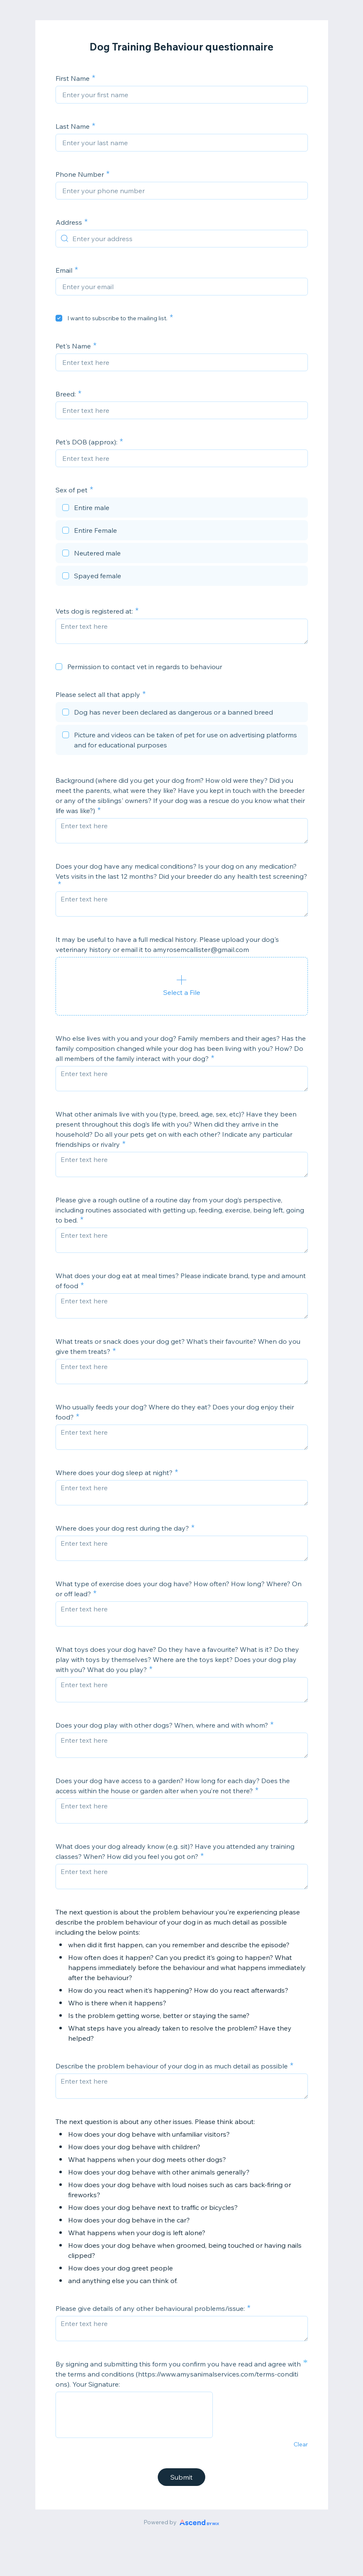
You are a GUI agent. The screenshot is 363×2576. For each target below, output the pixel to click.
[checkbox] (59, 318)
